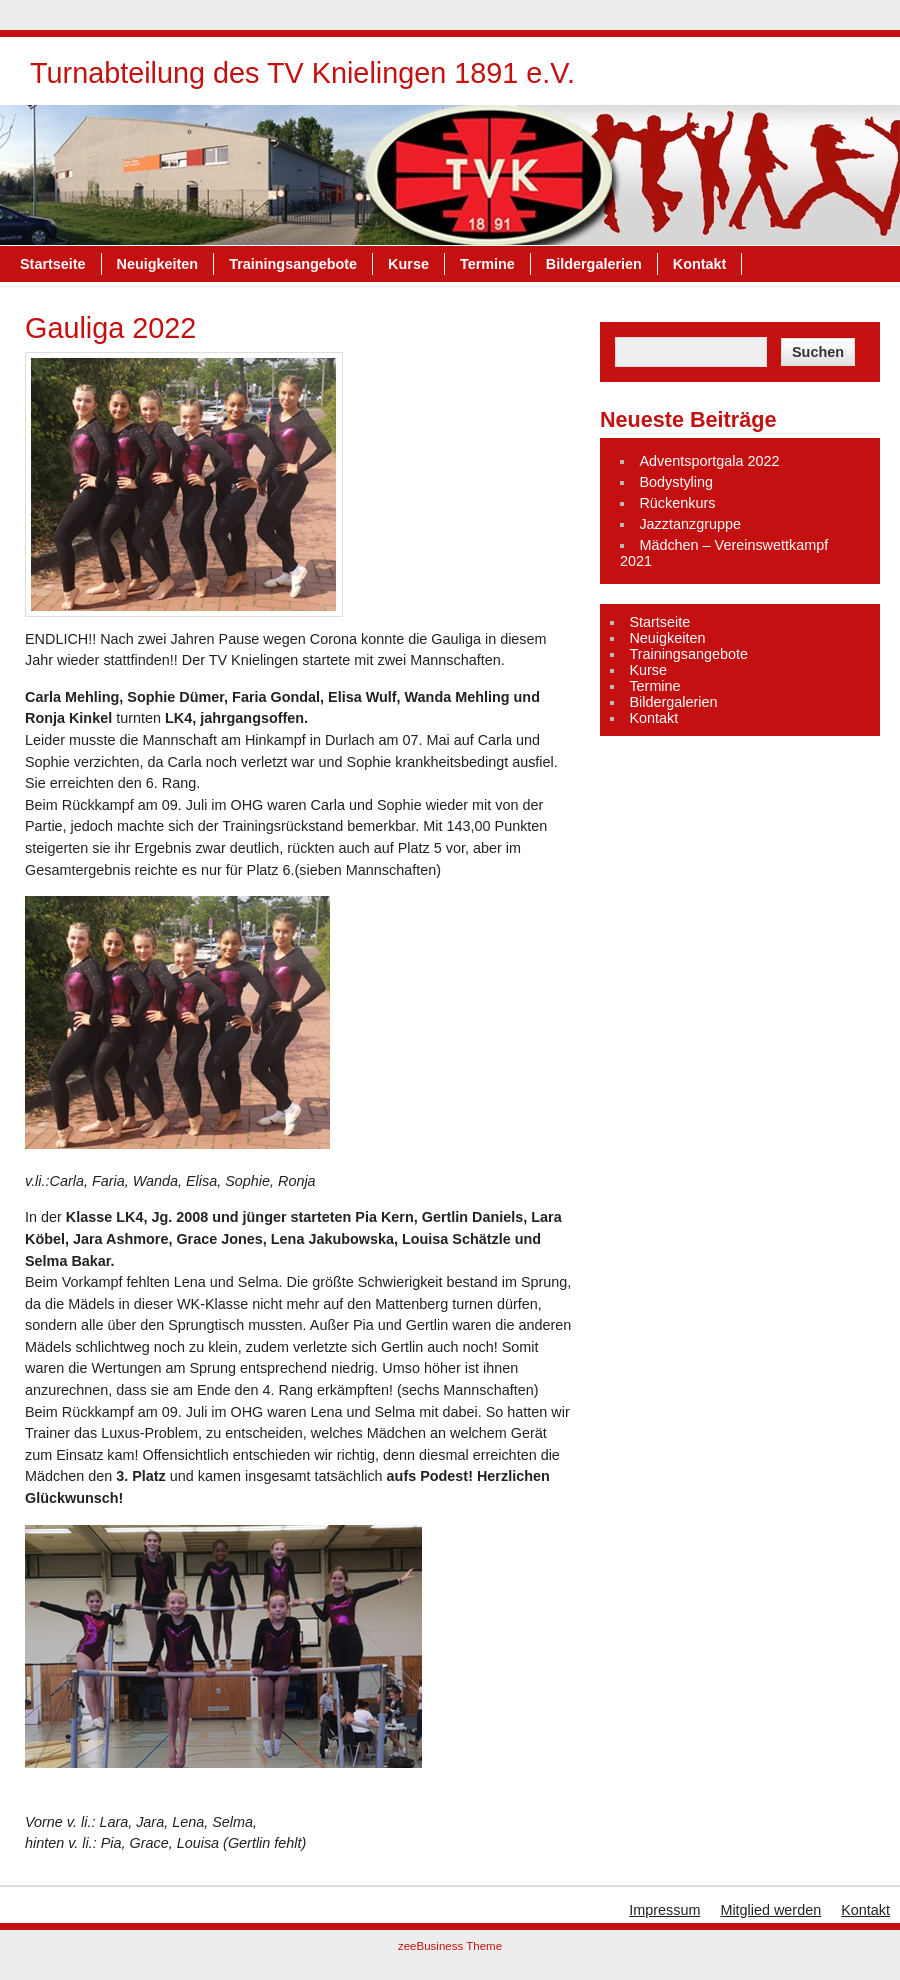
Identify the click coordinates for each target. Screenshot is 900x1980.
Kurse (408, 264)
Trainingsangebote (293, 264)
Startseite (53, 264)
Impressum (664, 1910)
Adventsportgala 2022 (709, 461)
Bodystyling (676, 482)
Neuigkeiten (158, 264)
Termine (487, 264)
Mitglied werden (770, 1910)
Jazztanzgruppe (690, 524)
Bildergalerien (594, 264)
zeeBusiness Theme (450, 1946)
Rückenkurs (677, 503)
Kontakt (700, 264)
